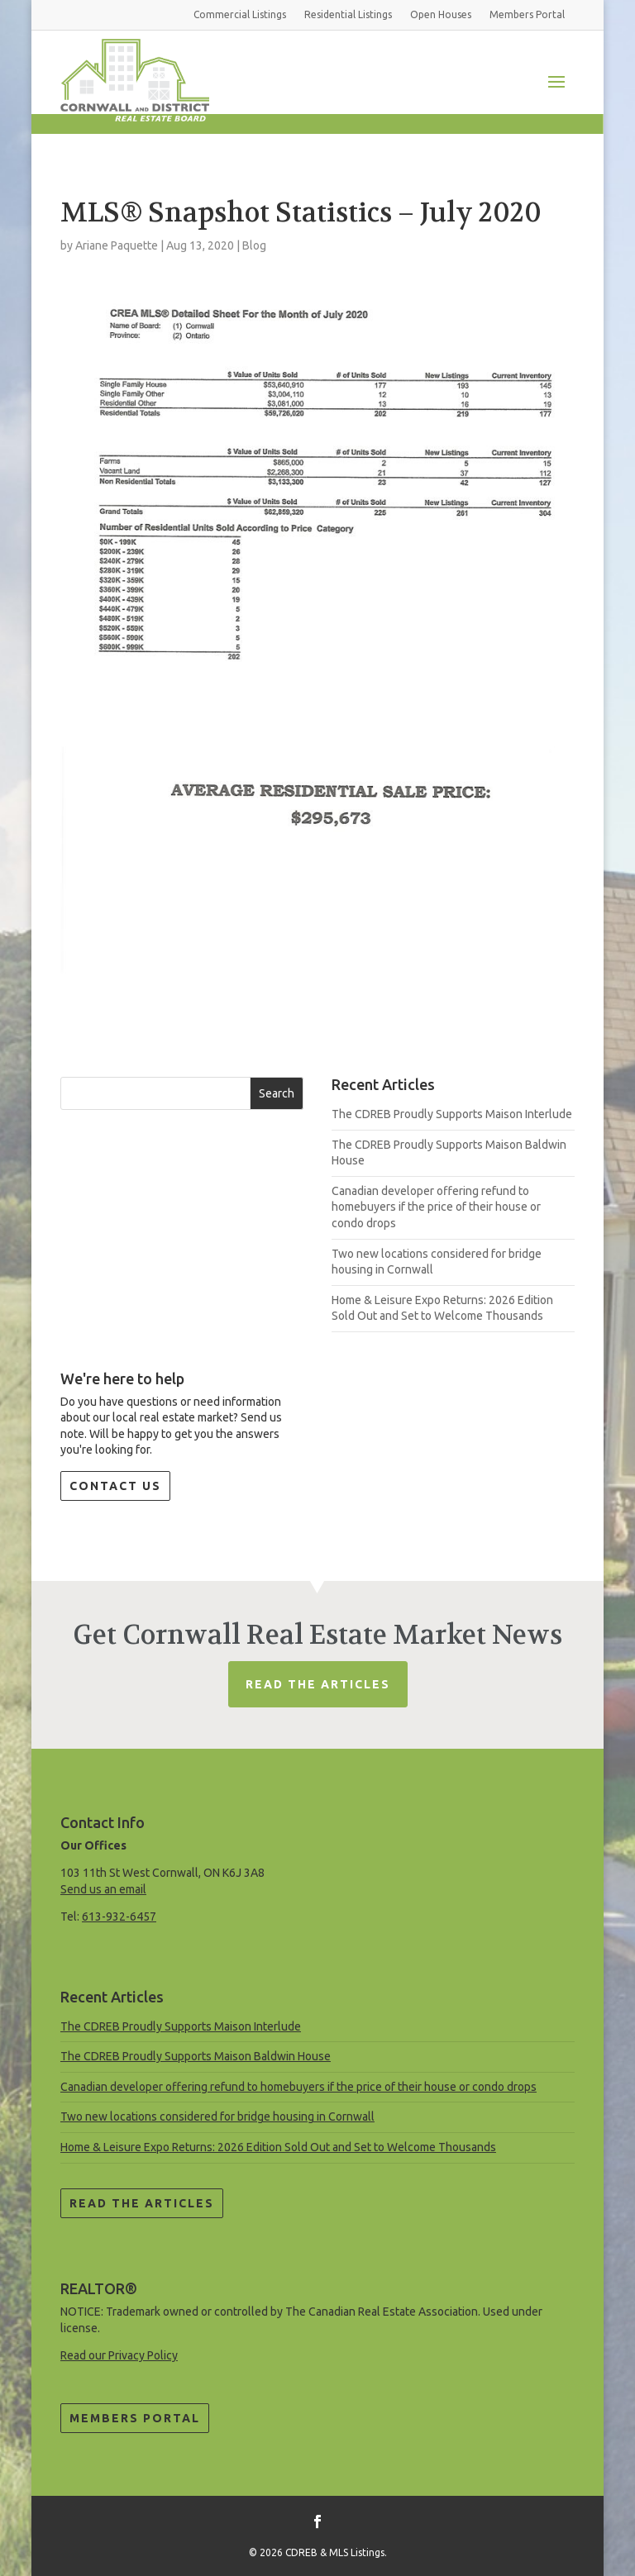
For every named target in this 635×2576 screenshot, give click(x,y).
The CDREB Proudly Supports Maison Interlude (452, 1114)
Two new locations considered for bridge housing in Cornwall (217, 2116)
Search (276, 1093)
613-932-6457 (119, 1916)
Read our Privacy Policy (119, 2355)
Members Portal (134, 2418)
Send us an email (103, 1889)
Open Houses (440, 14)
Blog (254, 245)
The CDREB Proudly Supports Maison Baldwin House (195, 2056)
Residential (348, 14)
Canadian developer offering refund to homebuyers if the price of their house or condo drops (436, 1207)
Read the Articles (141, 2203)
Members (527, 14)
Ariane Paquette (116, 245)
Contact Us (115, 1486)
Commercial (239, 14)
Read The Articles (318, 1684)
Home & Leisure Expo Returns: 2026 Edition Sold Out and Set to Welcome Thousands (278, 2147)
